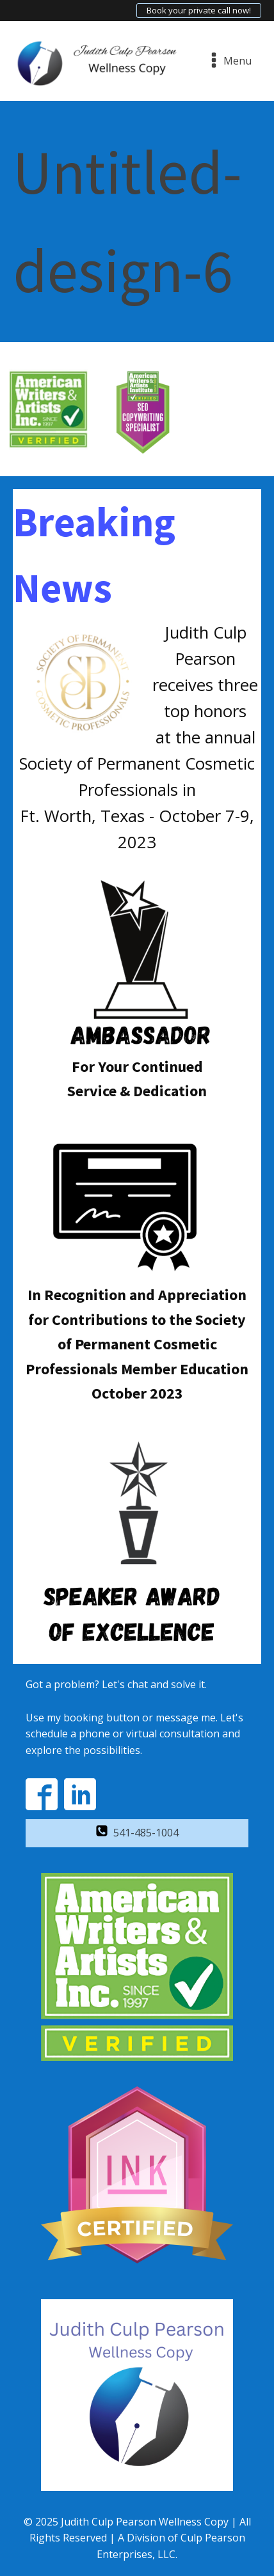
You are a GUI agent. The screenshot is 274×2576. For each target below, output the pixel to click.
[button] (137, 1833)
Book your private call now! (199, 10)
